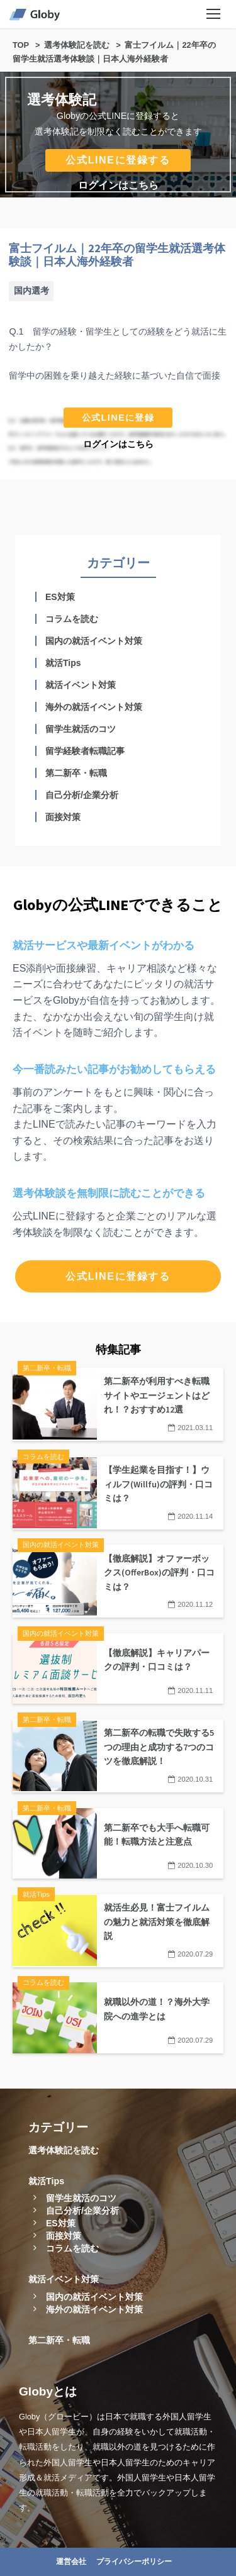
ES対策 (60, 597)
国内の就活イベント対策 (93, 641)
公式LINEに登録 (118, 418)
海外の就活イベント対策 (93, 707)
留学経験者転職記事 (85, 751)
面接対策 (63, 817)
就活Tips (63, 663)
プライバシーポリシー (134, 2561)
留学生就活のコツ (80, 729)
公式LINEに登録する (117, 160)
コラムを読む (71, 619)
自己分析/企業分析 (81, 795)
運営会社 (71, 2561)
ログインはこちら (118, 185)
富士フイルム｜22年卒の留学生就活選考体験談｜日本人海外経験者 (117, 255)
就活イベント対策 (80, 685)
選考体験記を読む (63, 2150)
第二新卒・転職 (76, 773)
